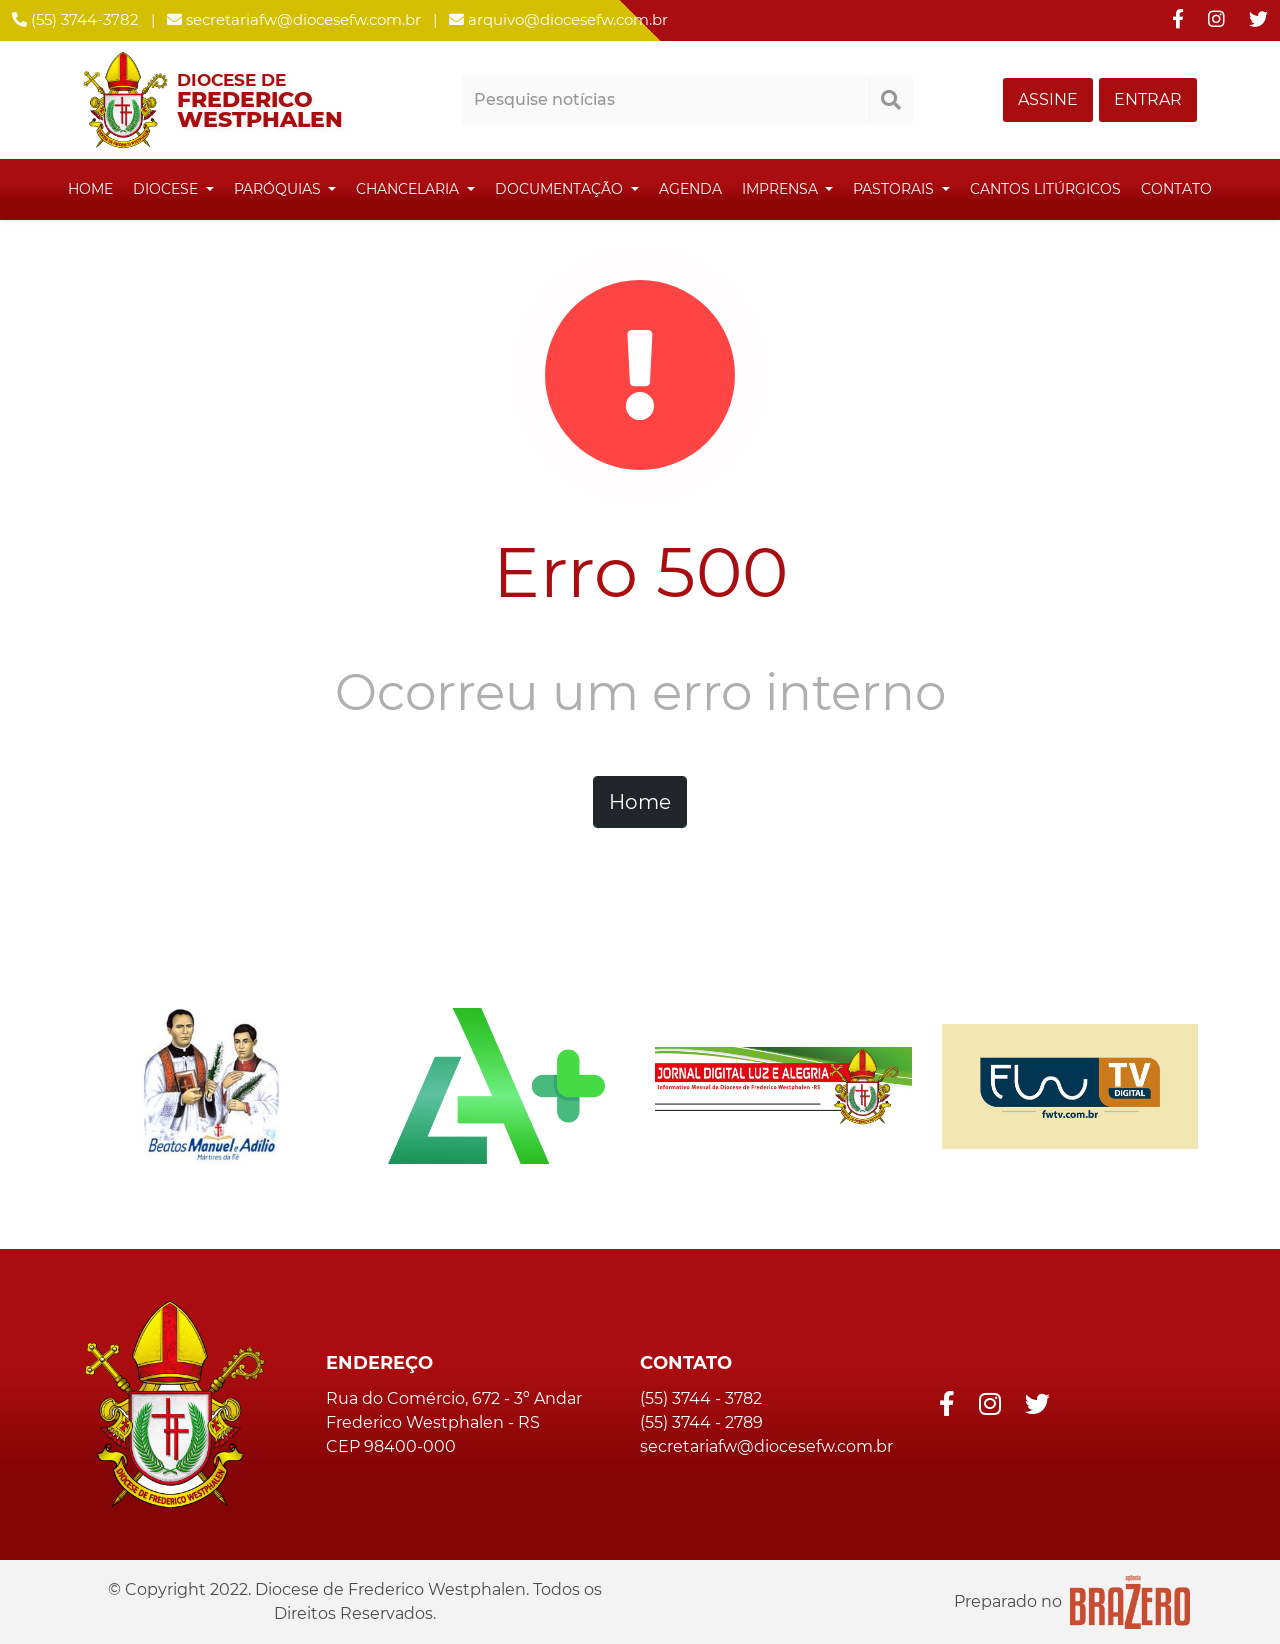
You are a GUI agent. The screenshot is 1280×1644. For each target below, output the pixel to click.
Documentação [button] (561, 189)
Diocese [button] (167, 189)
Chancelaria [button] (409, 189)
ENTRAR (1148, 99)
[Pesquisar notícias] (666, 100)
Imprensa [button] (782, 189)
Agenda (690, 189)
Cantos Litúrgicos (1045, 189)
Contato (1176, 189)
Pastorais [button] (895, 189)
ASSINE (1048, 99)
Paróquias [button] (279, 189)
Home (90, 189)
